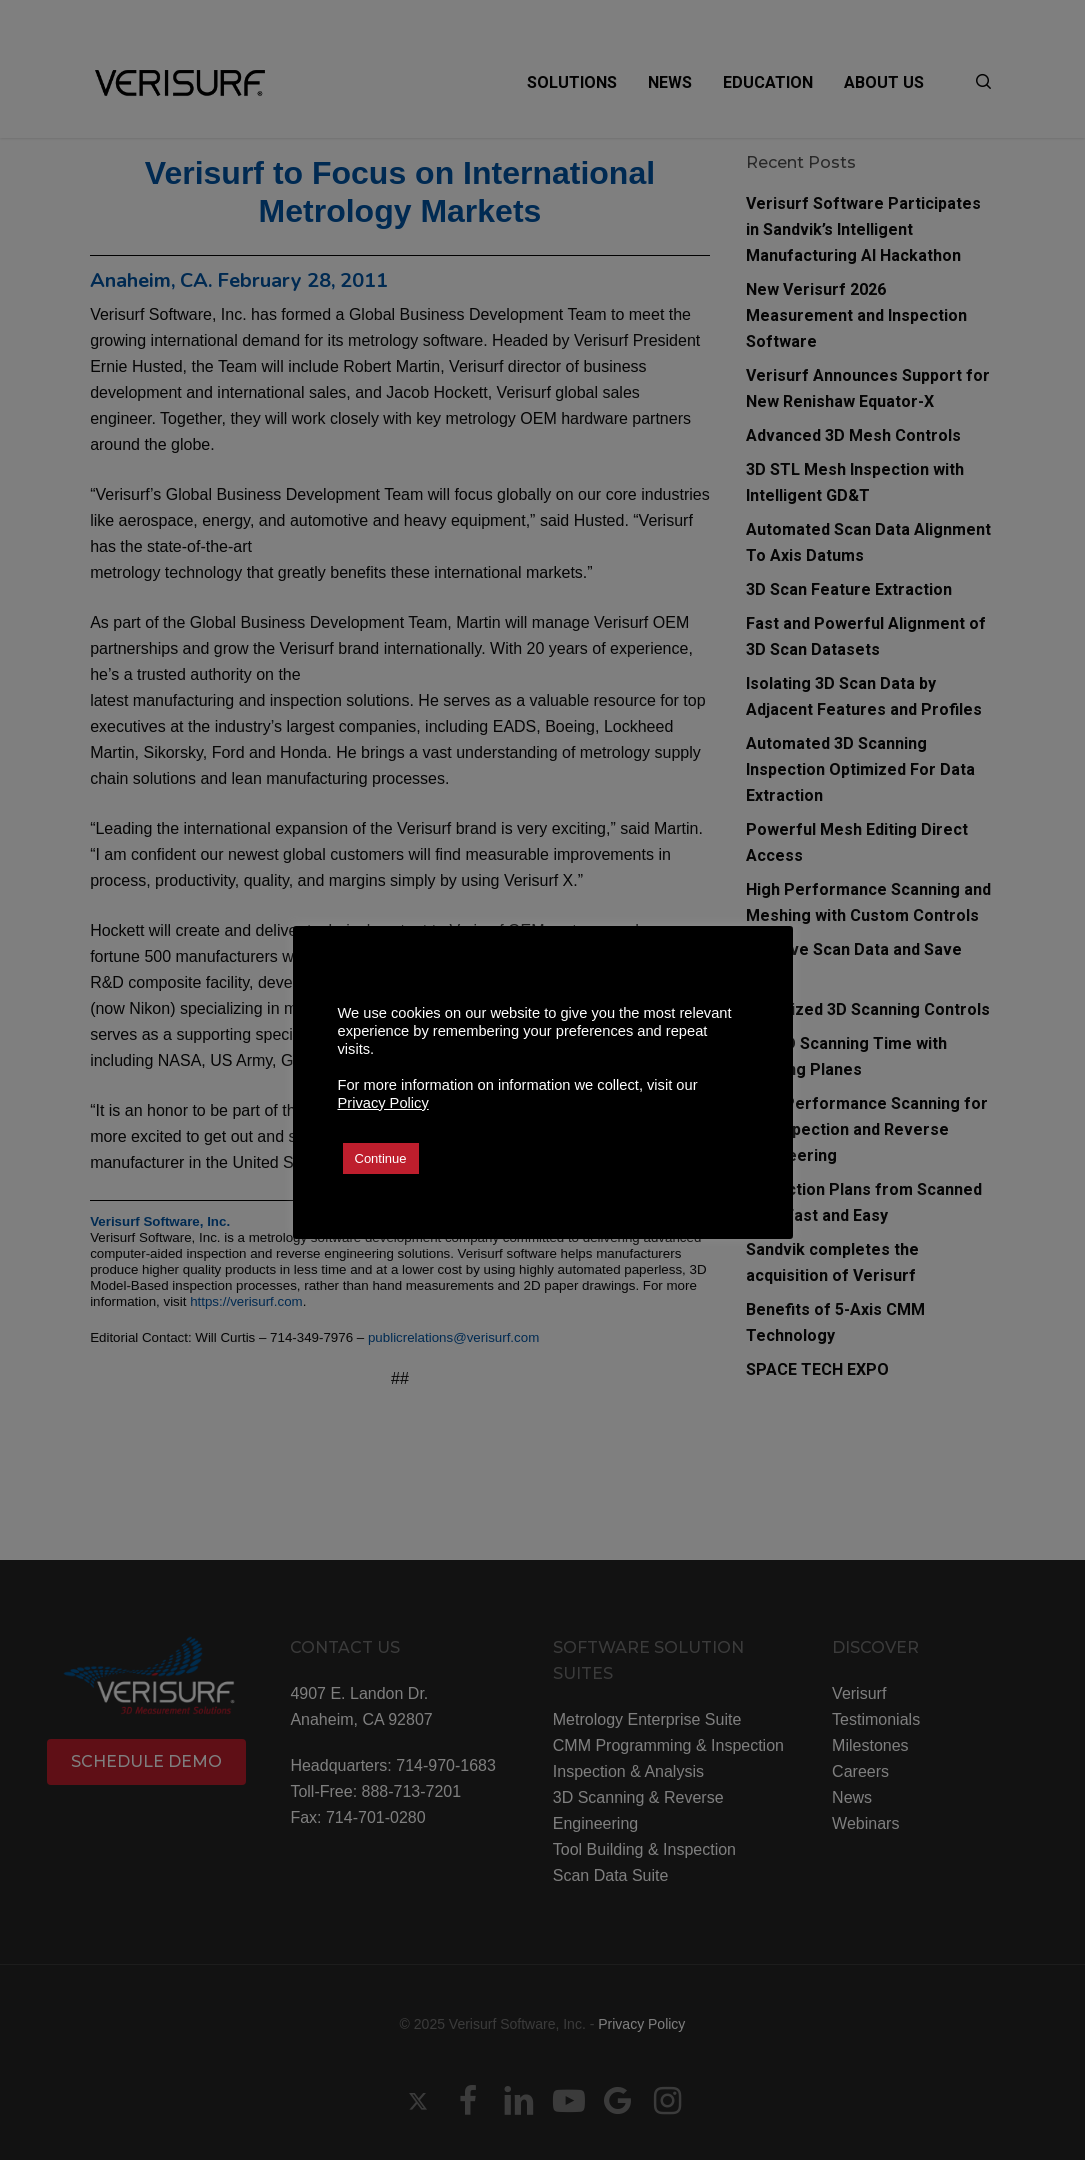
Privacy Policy (383, 1103)
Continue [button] (381, 1158)
